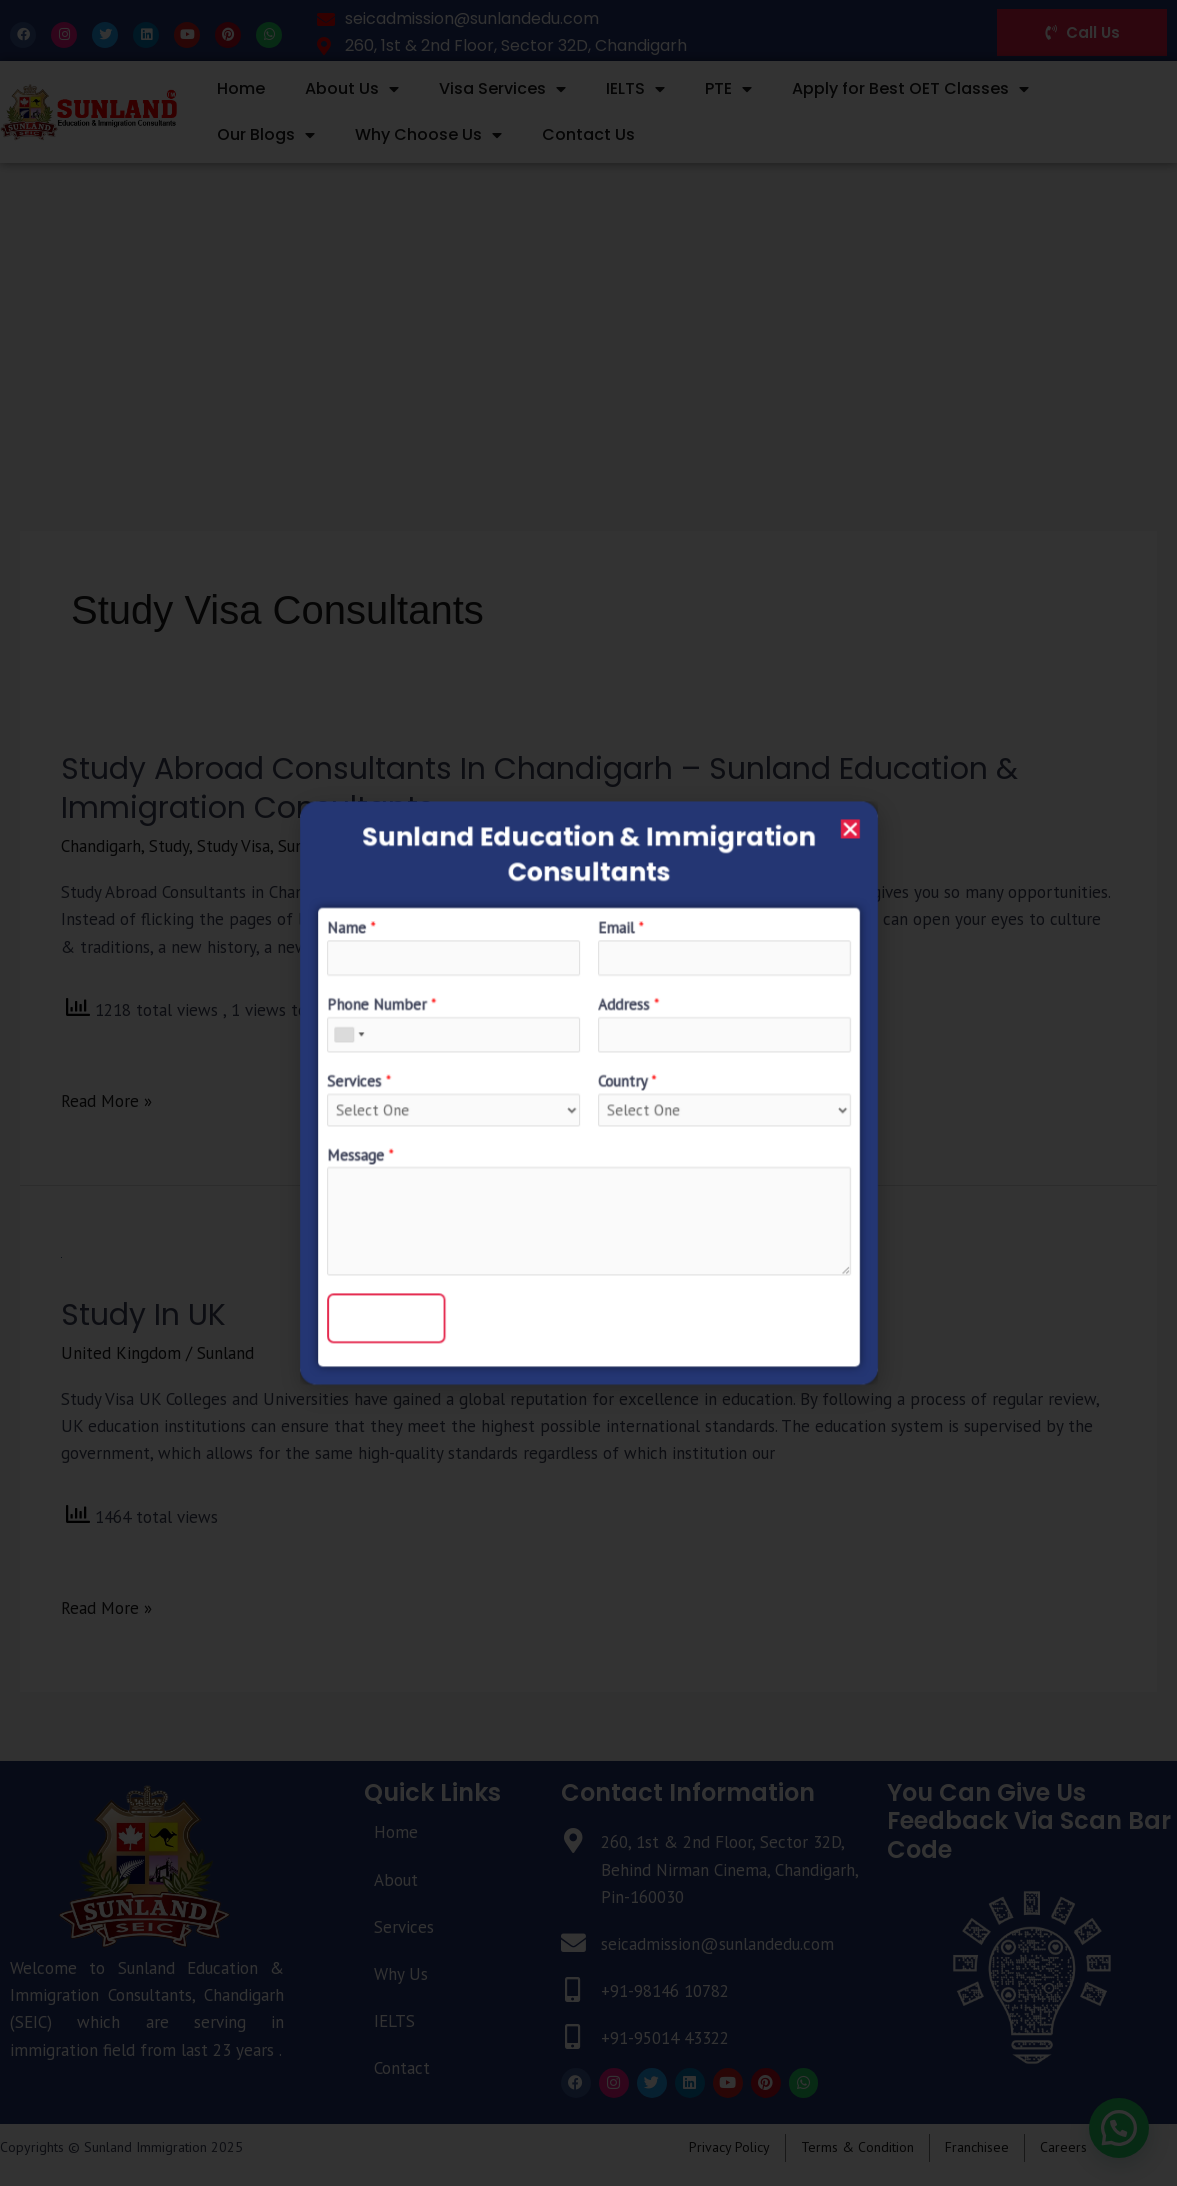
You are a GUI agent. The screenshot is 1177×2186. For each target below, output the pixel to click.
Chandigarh (101, 846)
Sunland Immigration (353, 846)
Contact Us (588, 134)
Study (169, 846)
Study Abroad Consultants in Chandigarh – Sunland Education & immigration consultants (539, 788)
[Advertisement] (588, 313)
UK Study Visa (487, 846)
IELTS (635, 89)
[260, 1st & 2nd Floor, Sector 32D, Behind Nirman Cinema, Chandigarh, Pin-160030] (573, 1841)
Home (241, 88)
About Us (352, 89)
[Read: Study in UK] (61, 1256)
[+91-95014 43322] (573, 2037)
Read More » (106, 1100)
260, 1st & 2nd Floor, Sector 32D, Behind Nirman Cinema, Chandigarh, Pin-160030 (729, 1869)
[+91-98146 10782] (573, 1990)
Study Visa (233, 846)
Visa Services (502, 89)
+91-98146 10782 (665, 1991)
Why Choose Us (428, 135)
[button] (1118, 2127)
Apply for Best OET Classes (910, 89)
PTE (728, 89)
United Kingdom (121, 1353)
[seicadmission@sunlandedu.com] (573, 1943)
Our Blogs (266, 135)
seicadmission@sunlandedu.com (717, 1944)
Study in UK (143, 1315)
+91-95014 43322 (665, 2038)
